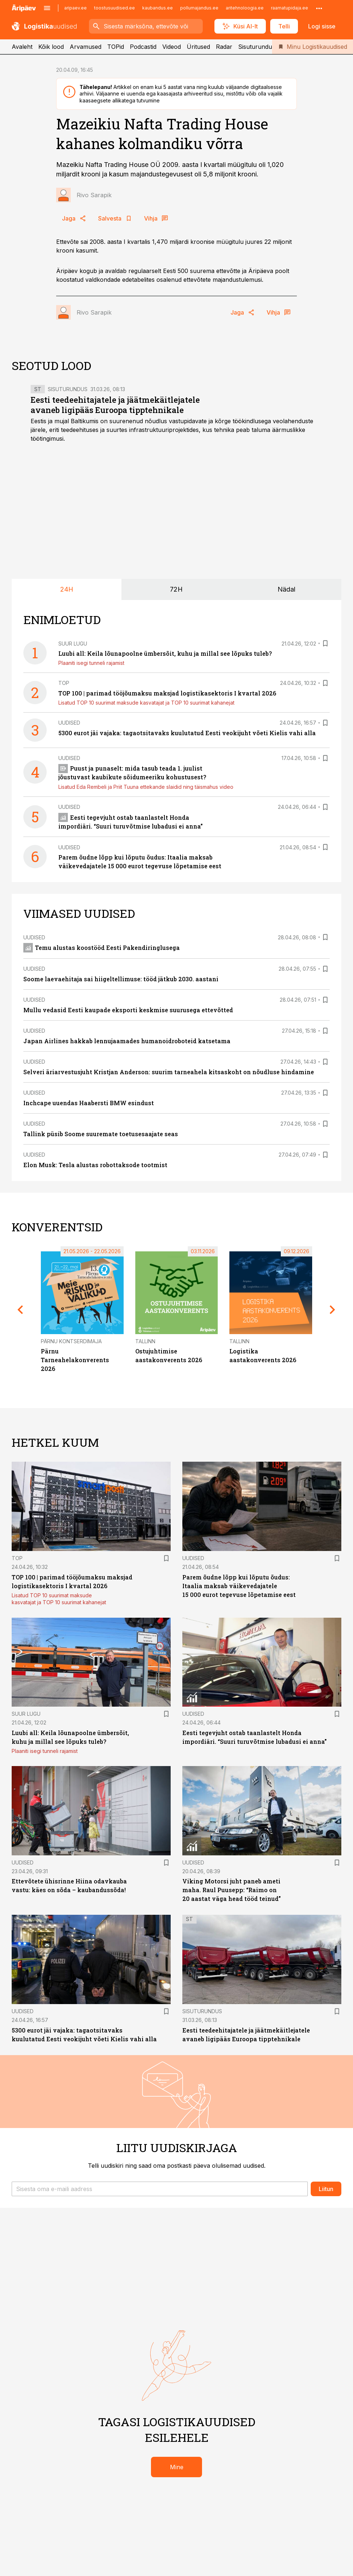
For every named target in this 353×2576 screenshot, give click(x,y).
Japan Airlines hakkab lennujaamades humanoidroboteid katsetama (126, 1041)
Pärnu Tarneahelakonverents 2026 (75, 1359)
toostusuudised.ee (114, 8)
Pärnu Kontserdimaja (71, 1341)
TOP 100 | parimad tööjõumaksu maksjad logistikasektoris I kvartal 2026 (167, 693)
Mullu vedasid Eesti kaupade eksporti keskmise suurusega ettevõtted (128, 1010)
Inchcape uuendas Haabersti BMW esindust (88, 1103)
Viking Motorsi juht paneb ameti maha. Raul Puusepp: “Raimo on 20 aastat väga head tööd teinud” (231, 1889)
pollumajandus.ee (199, 8)
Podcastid (143, 46)
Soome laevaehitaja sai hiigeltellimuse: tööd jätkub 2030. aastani (120, 979)
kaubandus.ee (157, 8)
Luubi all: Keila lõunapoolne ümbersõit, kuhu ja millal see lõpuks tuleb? (165, 653)
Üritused (198, 46)
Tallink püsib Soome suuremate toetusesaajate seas (100, 1134)
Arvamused (85, 46)
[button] (160, 2189)
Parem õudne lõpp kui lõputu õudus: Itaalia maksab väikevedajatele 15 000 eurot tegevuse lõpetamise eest (239, 1585)
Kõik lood (51, 46)
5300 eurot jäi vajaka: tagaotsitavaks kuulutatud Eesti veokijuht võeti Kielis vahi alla (187, 733)
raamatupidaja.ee (289, 8)
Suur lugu (72, 643)
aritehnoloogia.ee (245, 8)
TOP (63, 683)
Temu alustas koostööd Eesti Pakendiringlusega (101, 947)
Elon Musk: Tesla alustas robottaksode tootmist (95, 1165)
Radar (224, 46)
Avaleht (22, 46)
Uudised (69, 723)
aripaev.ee (75, 8)
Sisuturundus (256, 46)
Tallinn (145, 1341)
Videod (171, 46)
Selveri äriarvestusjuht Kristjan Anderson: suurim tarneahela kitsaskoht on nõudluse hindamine (168, 1072)
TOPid (115, 46)
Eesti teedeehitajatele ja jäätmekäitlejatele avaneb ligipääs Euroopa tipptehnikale (115, 404)
